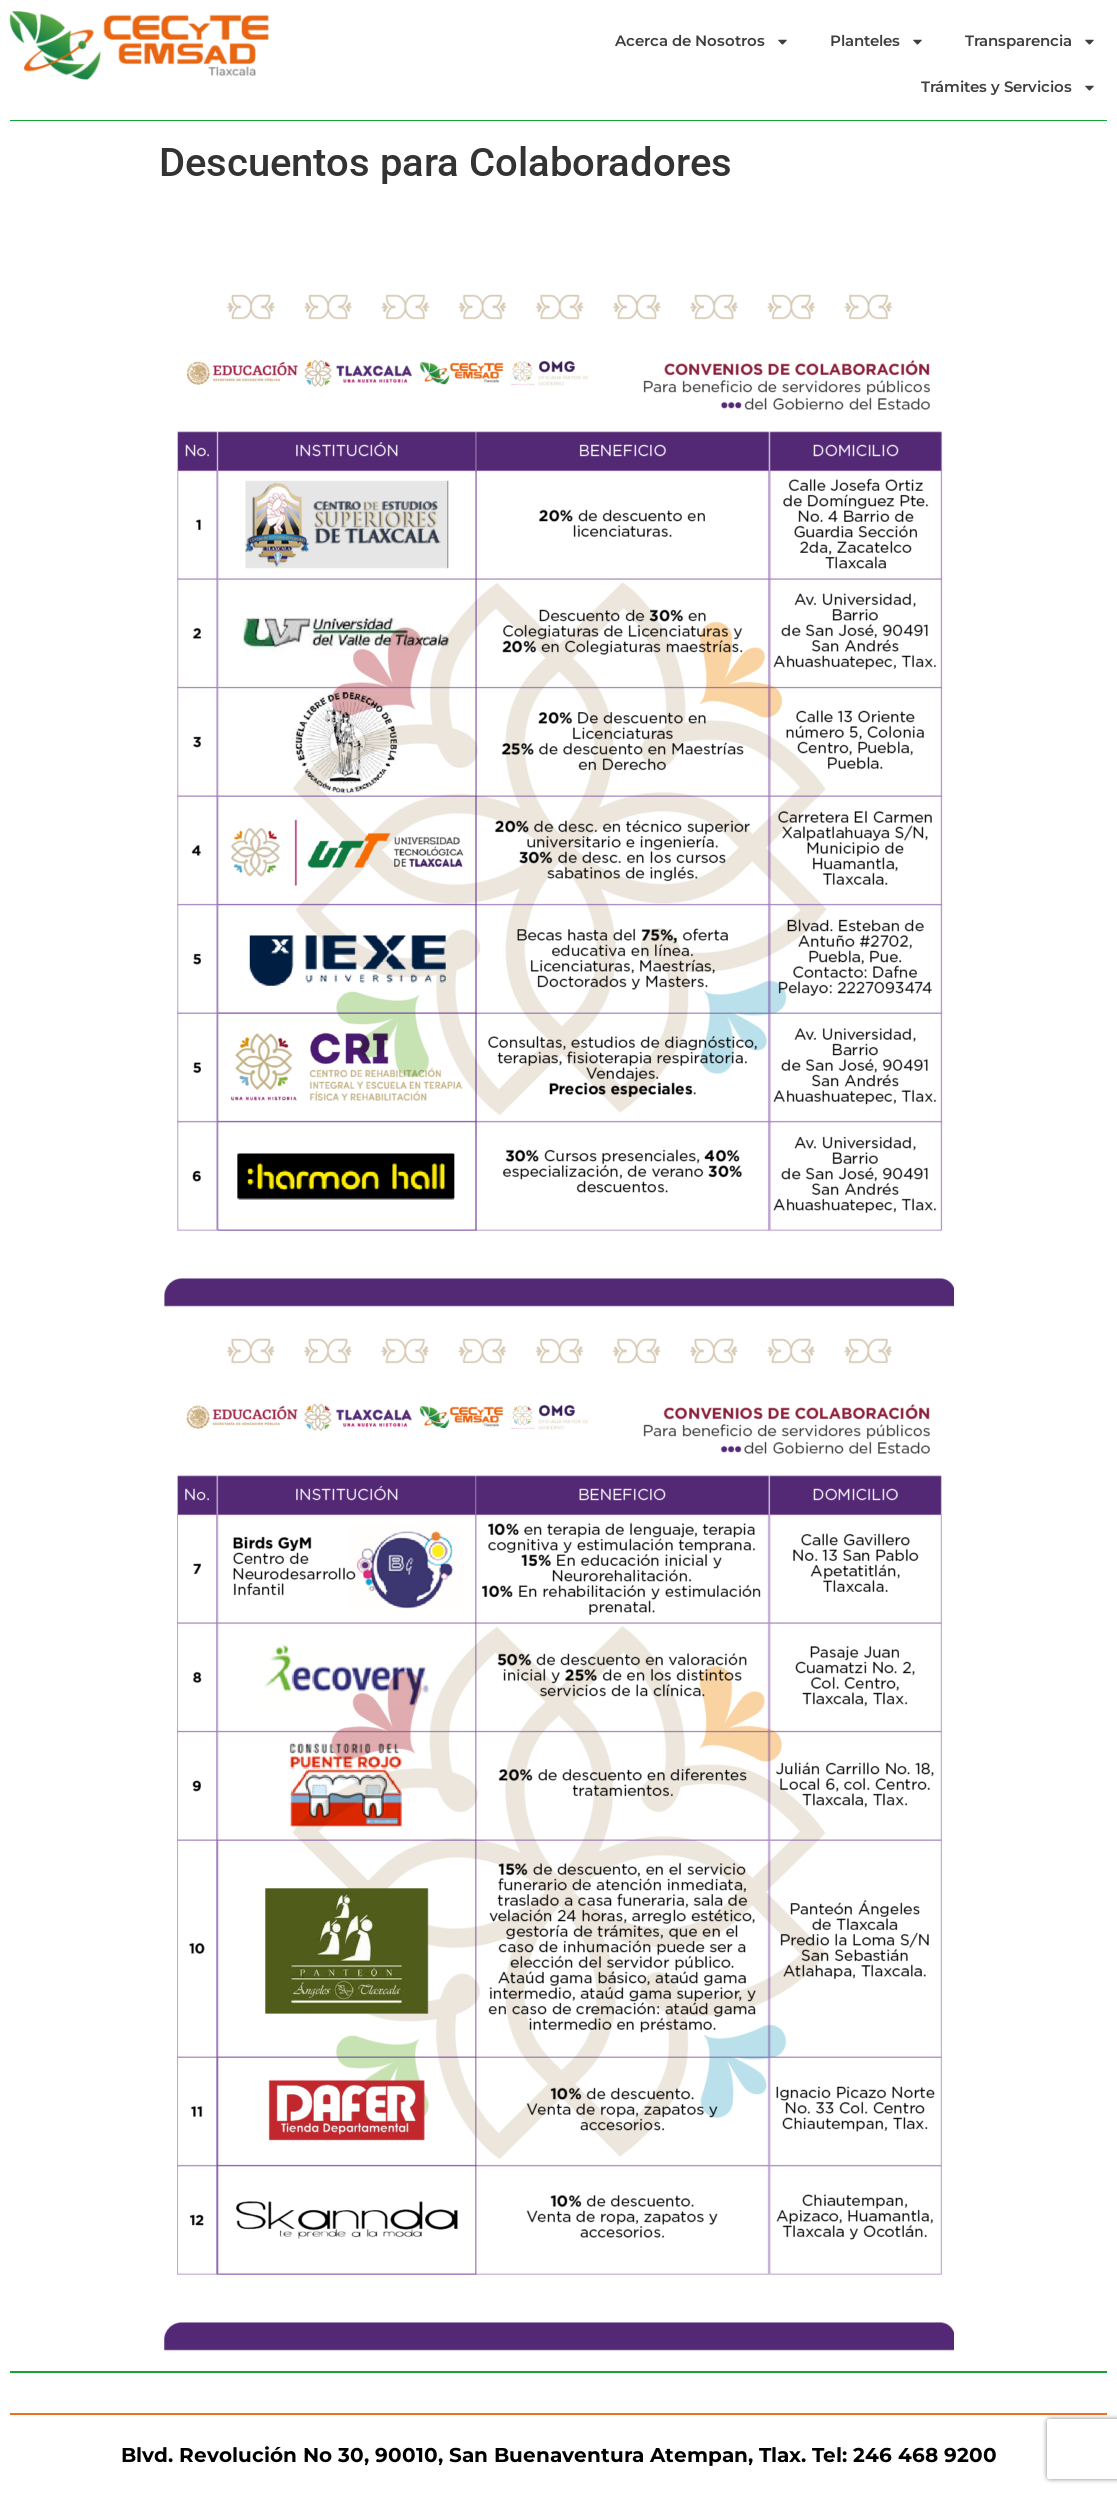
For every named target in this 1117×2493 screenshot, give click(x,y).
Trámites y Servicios (1009, 87)
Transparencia (1031, 41)
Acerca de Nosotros (702, 41)
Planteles (877, 41)
